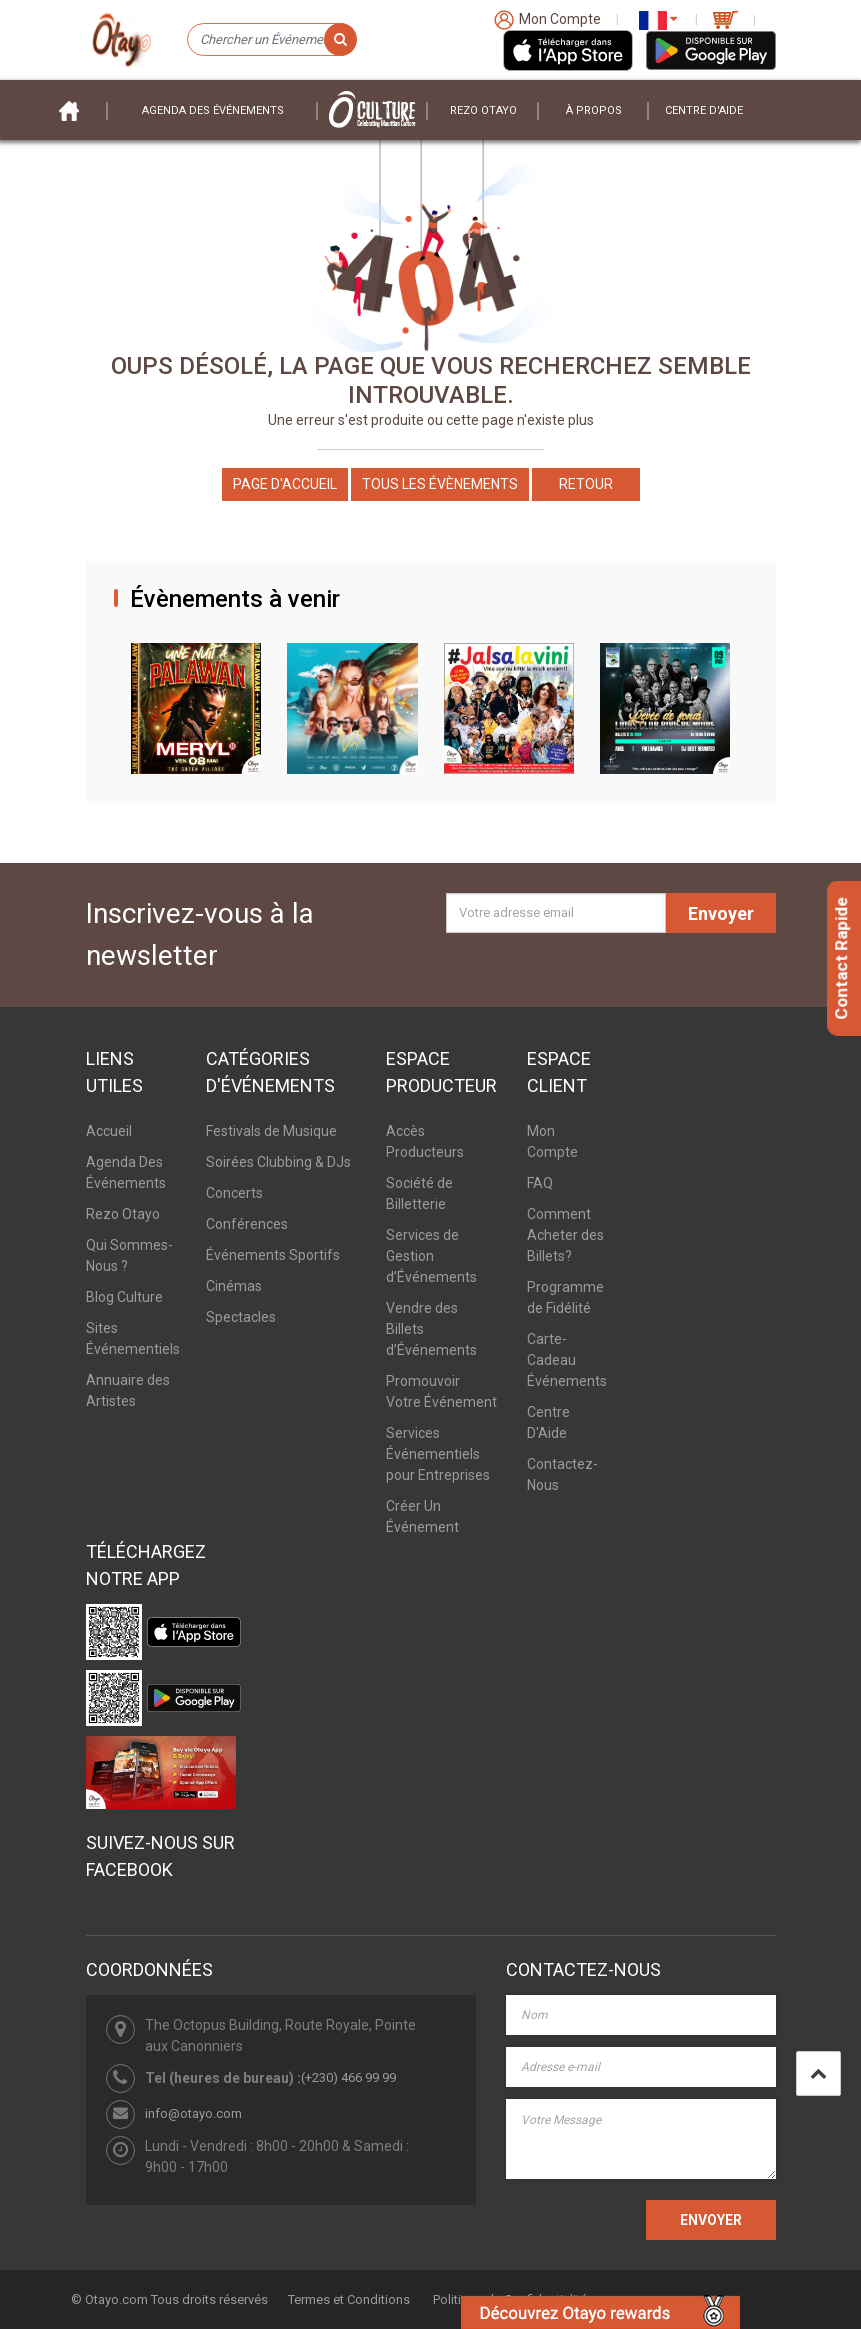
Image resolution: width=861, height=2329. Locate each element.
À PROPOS (594, 110)
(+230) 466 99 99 (348, 2077)
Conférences (247, 1224)
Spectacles (241, 1317)
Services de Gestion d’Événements (431, 1256)
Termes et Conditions (349, 2299)
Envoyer (721, 913)
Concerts (234, 1193)
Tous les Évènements (440, 484)
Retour (586, 484)
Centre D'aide (704, 110)
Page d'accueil (285, 484)
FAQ (540, 1183)
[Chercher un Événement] (271, 40)
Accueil (109, 1131)
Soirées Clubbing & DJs (278, 1162)
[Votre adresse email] (556, 913)
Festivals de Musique (271, 1131)
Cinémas (234, 1286)
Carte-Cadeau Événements (567, 1360)
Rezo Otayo (483, 110)
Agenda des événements (213, 110)
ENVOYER (711, 2220)
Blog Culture (124, 1297)
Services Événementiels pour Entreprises (438, 1454)
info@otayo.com (193, 2113)
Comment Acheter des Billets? (565, 1235)
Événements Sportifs (273, 1255)
